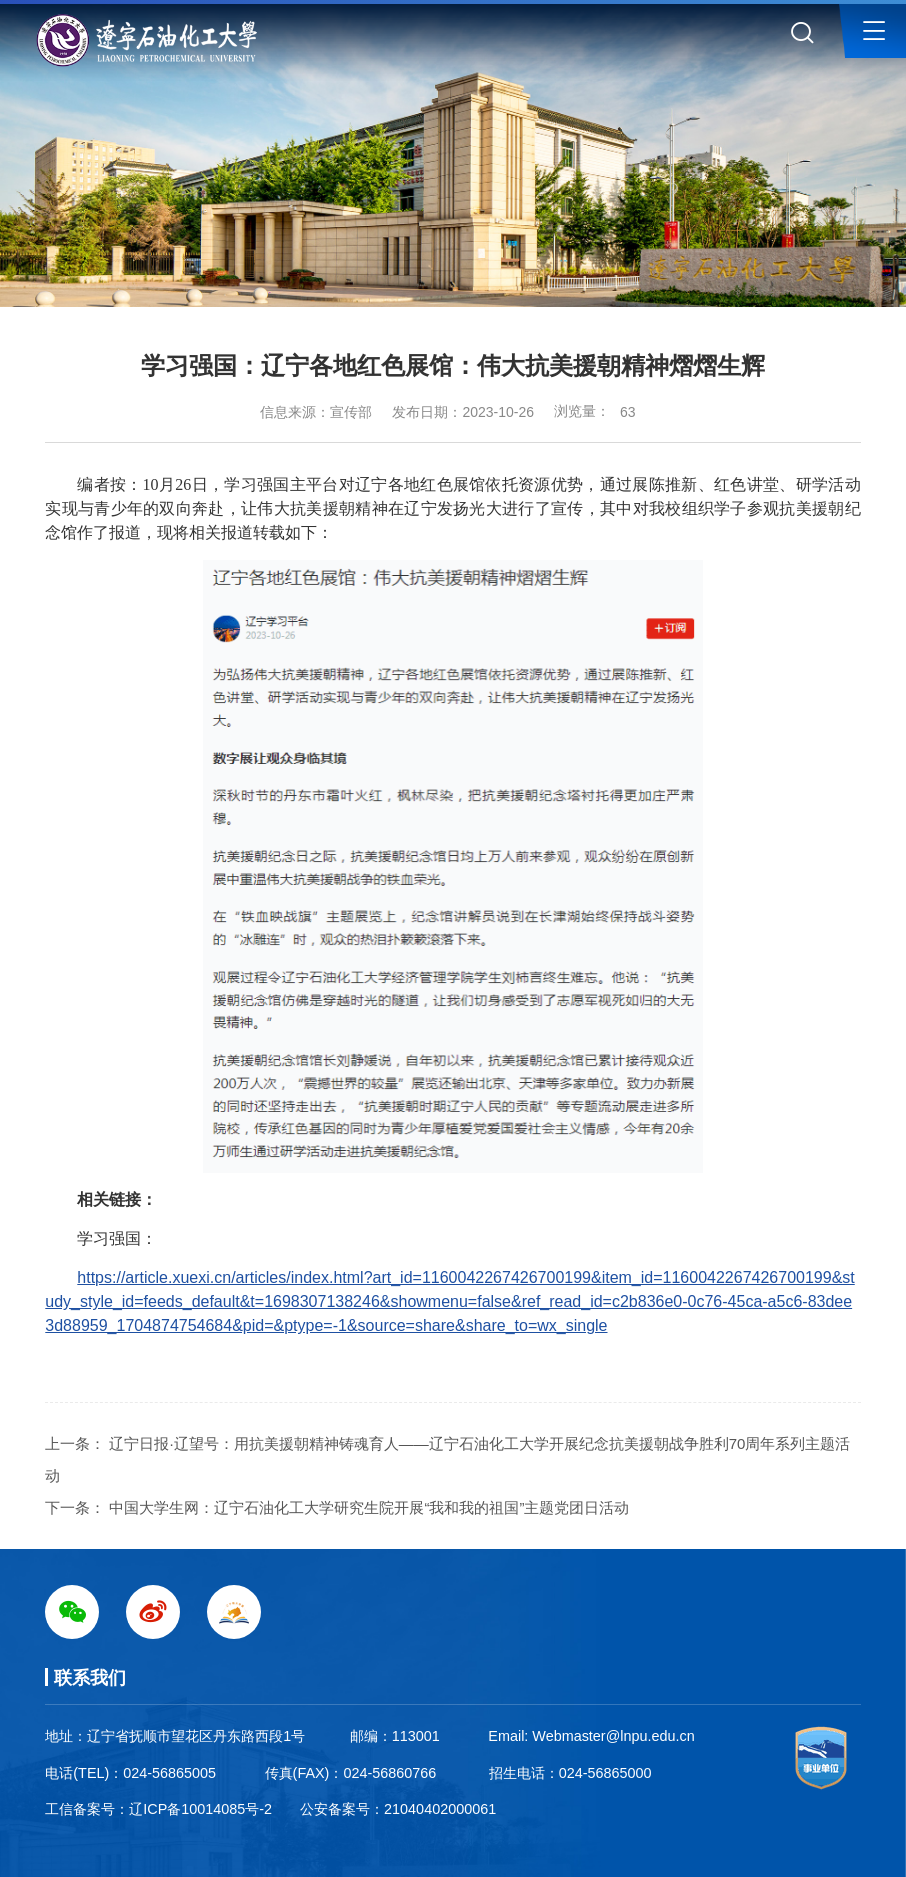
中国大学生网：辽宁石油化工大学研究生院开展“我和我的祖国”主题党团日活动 (369, 1507)
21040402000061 (440, 1809)
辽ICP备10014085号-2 (200, 1809)
